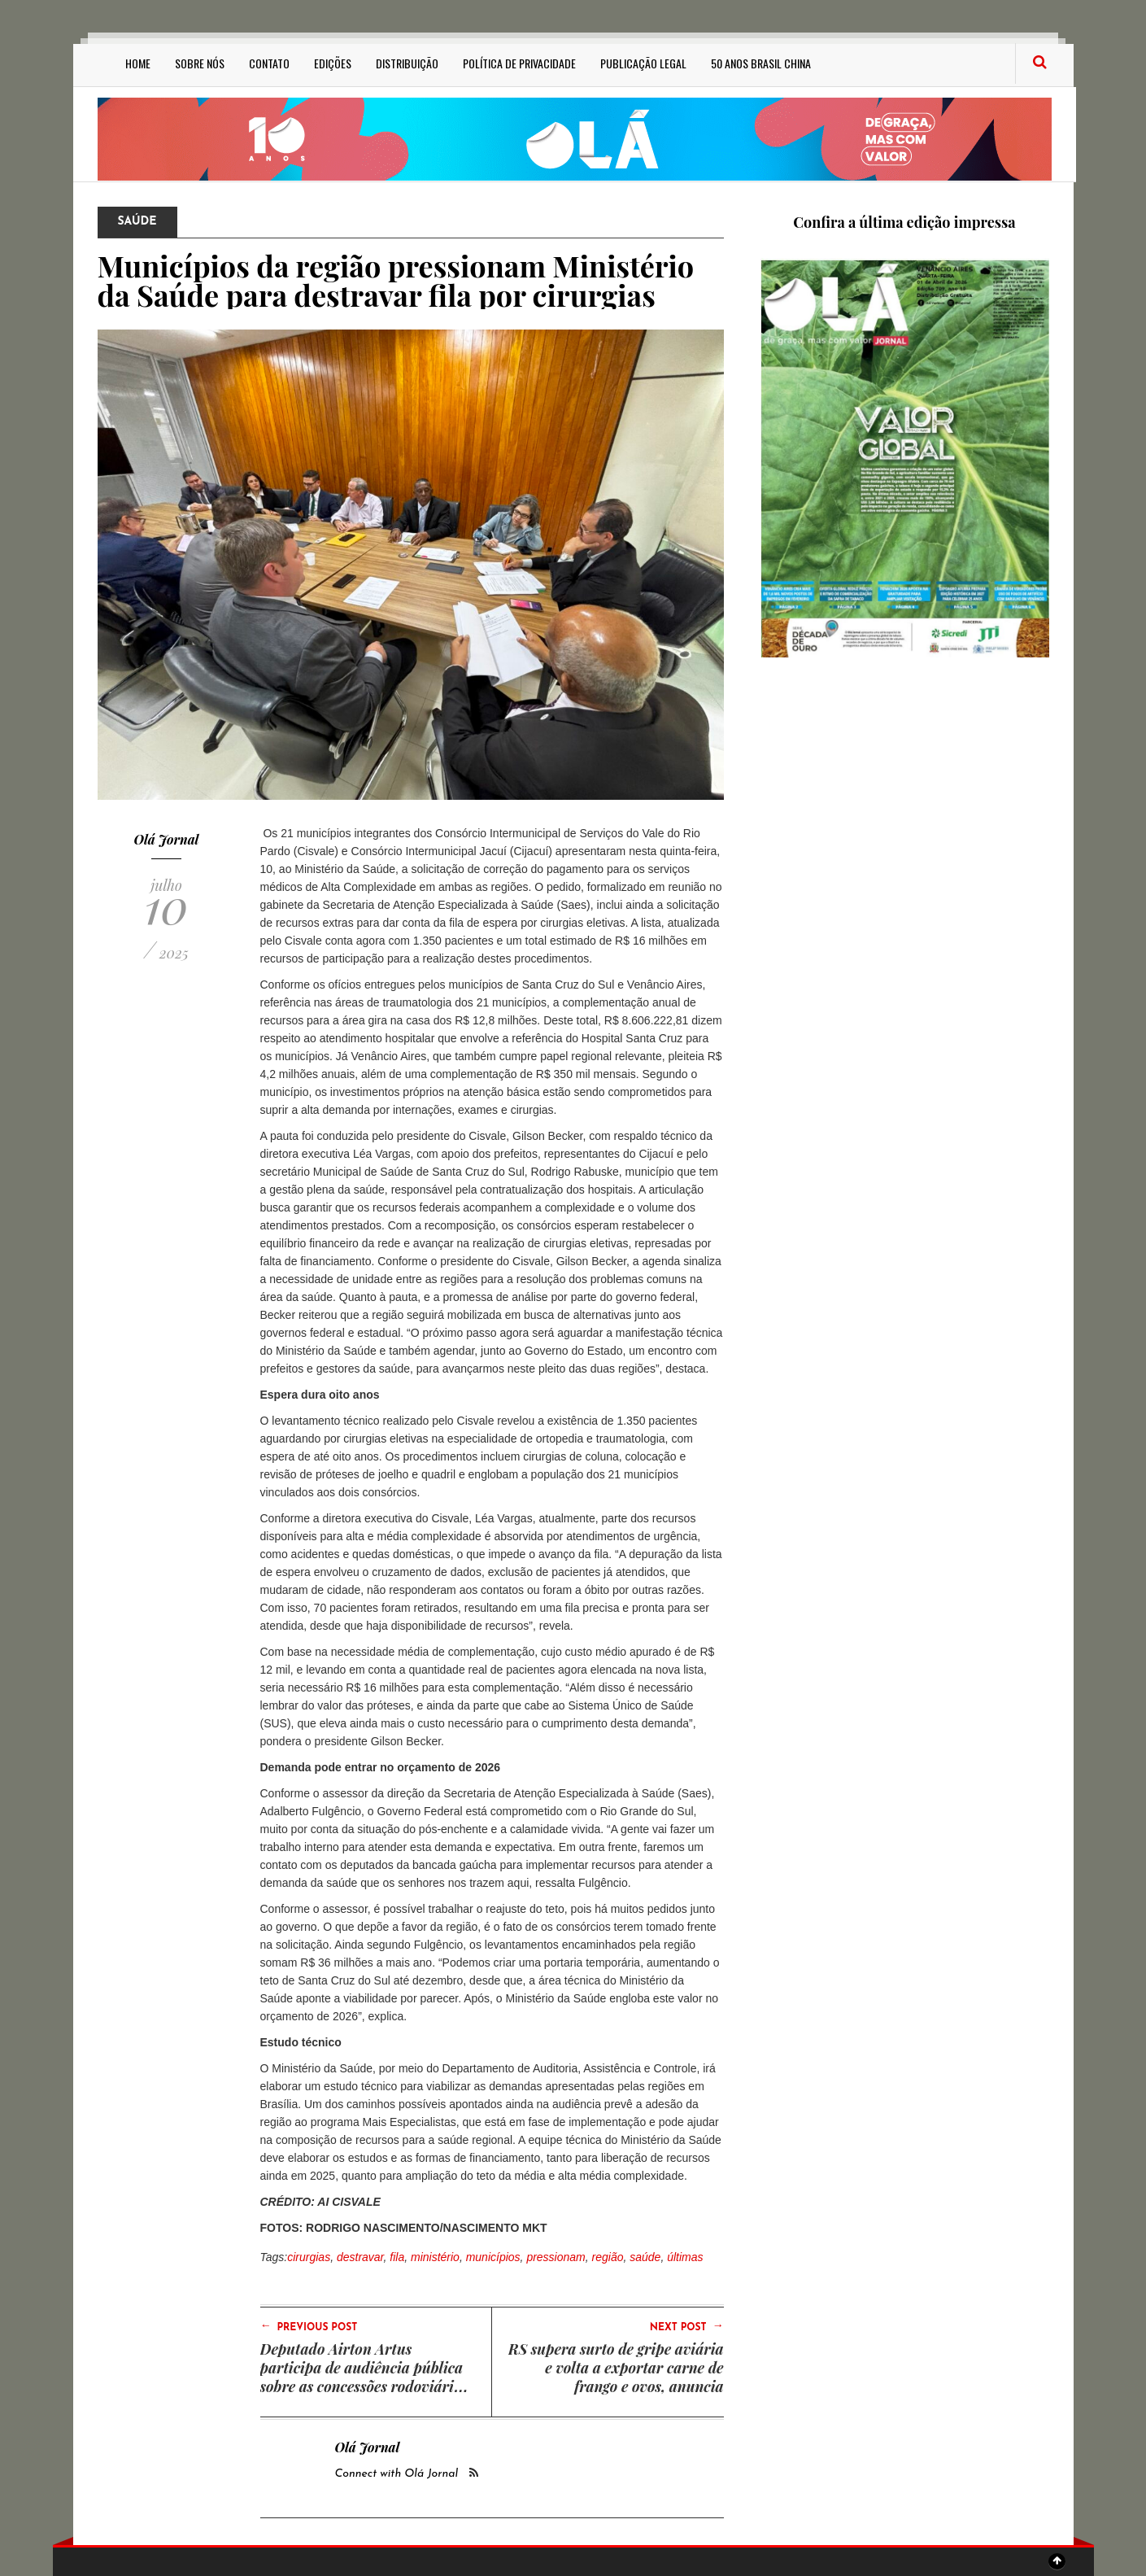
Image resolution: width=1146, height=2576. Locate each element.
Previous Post (309, 2326)
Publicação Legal (643, 63)
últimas (685, 2257)
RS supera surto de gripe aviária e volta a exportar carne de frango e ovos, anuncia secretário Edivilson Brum (616, 2377)
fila (397, 2257)
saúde (645, 2257)
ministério (435, 2257)
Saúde (137, 222)
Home (137, 63)
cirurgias (308, 2257)
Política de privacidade (519, 63)
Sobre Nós (199, 63)
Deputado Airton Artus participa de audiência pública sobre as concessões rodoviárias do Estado (364, 2377)
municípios (493, 2257)
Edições (332, 63)
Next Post (687, 2326)
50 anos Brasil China (761, 63)
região (608, 2257)
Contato (269, 63)
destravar (360, 2257)
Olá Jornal (166, 839)
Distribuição (407, 63)
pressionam (555, 2257)
